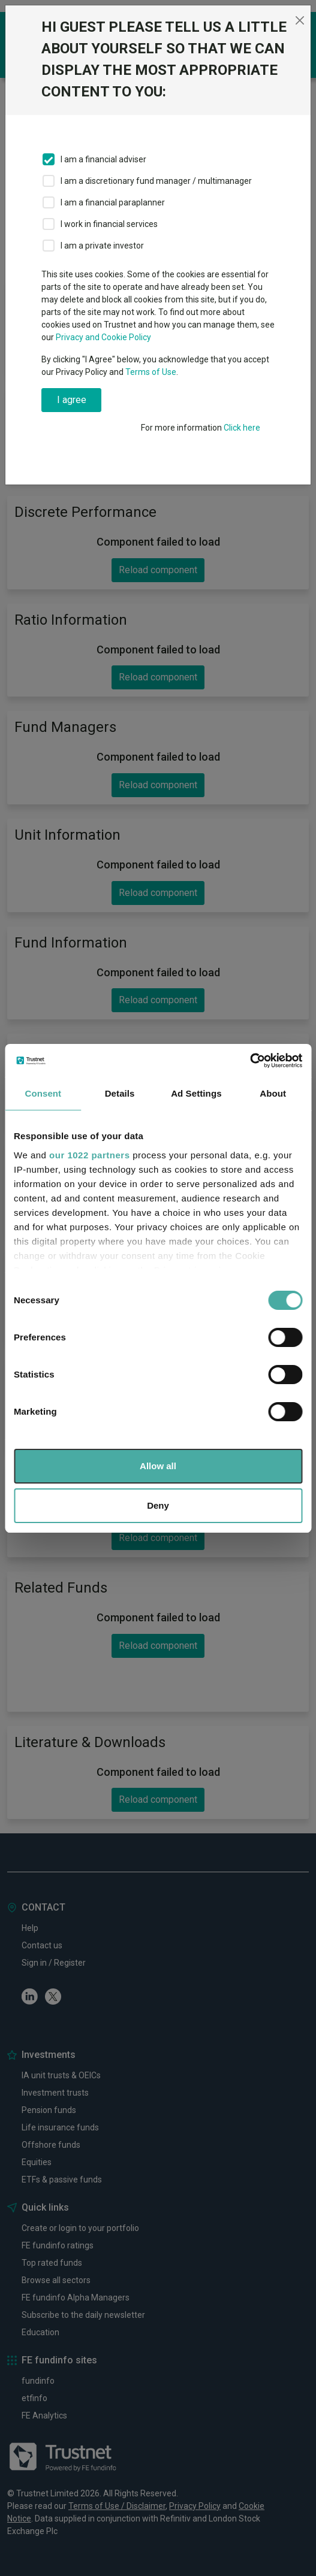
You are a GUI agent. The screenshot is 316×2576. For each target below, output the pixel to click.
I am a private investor (102, 246)
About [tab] (273, 1093)
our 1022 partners (89, 1155)
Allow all (158, 1466)
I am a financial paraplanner (113, 202)
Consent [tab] (43, 1093)
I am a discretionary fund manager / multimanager (156, 181)
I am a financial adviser (103, 159)
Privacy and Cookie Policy (103, 337)
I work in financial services (109, 224)
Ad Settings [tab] (196, 1093)
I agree (71, 399)
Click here (242, 427)
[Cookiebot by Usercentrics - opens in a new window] (249, 1060)
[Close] (300, 20)
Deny (158, 1505)
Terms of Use (150, 372)
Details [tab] (120, 1093)
